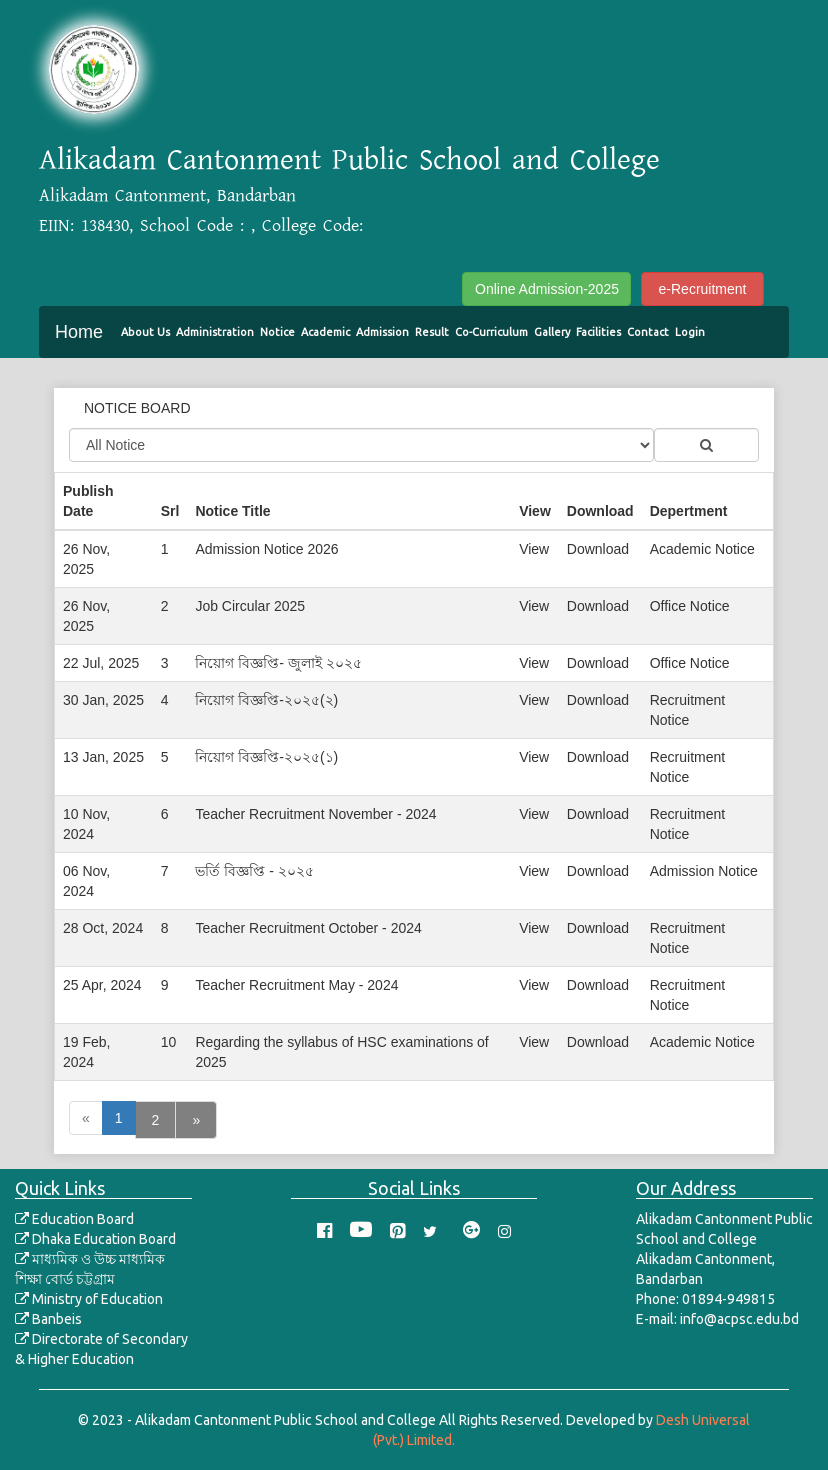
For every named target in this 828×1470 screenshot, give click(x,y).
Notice (277, 332)
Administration (215, 332)
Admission (382, 332)
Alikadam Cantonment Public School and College (349, 160)
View (534, 549)
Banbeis (48, 1319)
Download (598, 549)
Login (690, 332)
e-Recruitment (703, 289)
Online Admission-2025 (547, 289)
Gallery (552, 332)
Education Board (74, 1219)
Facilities (598, 332)
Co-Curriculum (491, 332)
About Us (145, 332)
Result (432, 332)
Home (79, 332)
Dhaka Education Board (95, 1239)
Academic (325, 332)
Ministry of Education (89, 1299)
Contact (648, 332)
